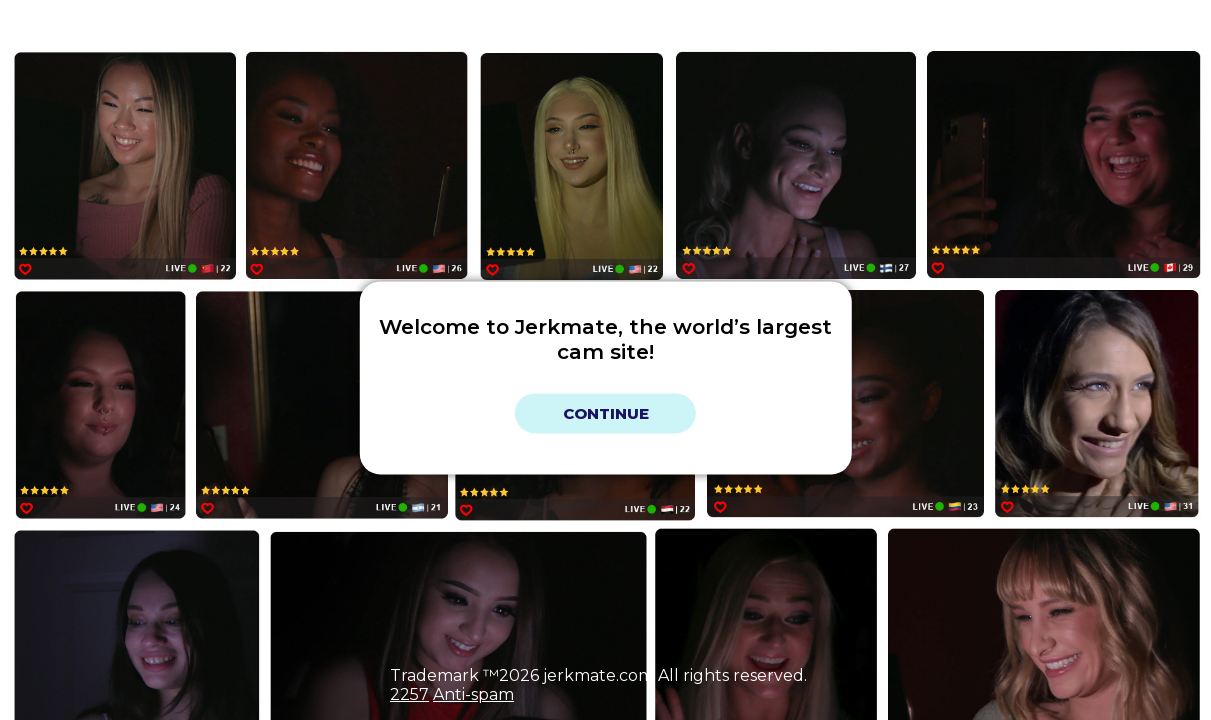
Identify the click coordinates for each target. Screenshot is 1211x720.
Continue (606, 413)
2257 (409, 694)
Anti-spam (473, 694)
